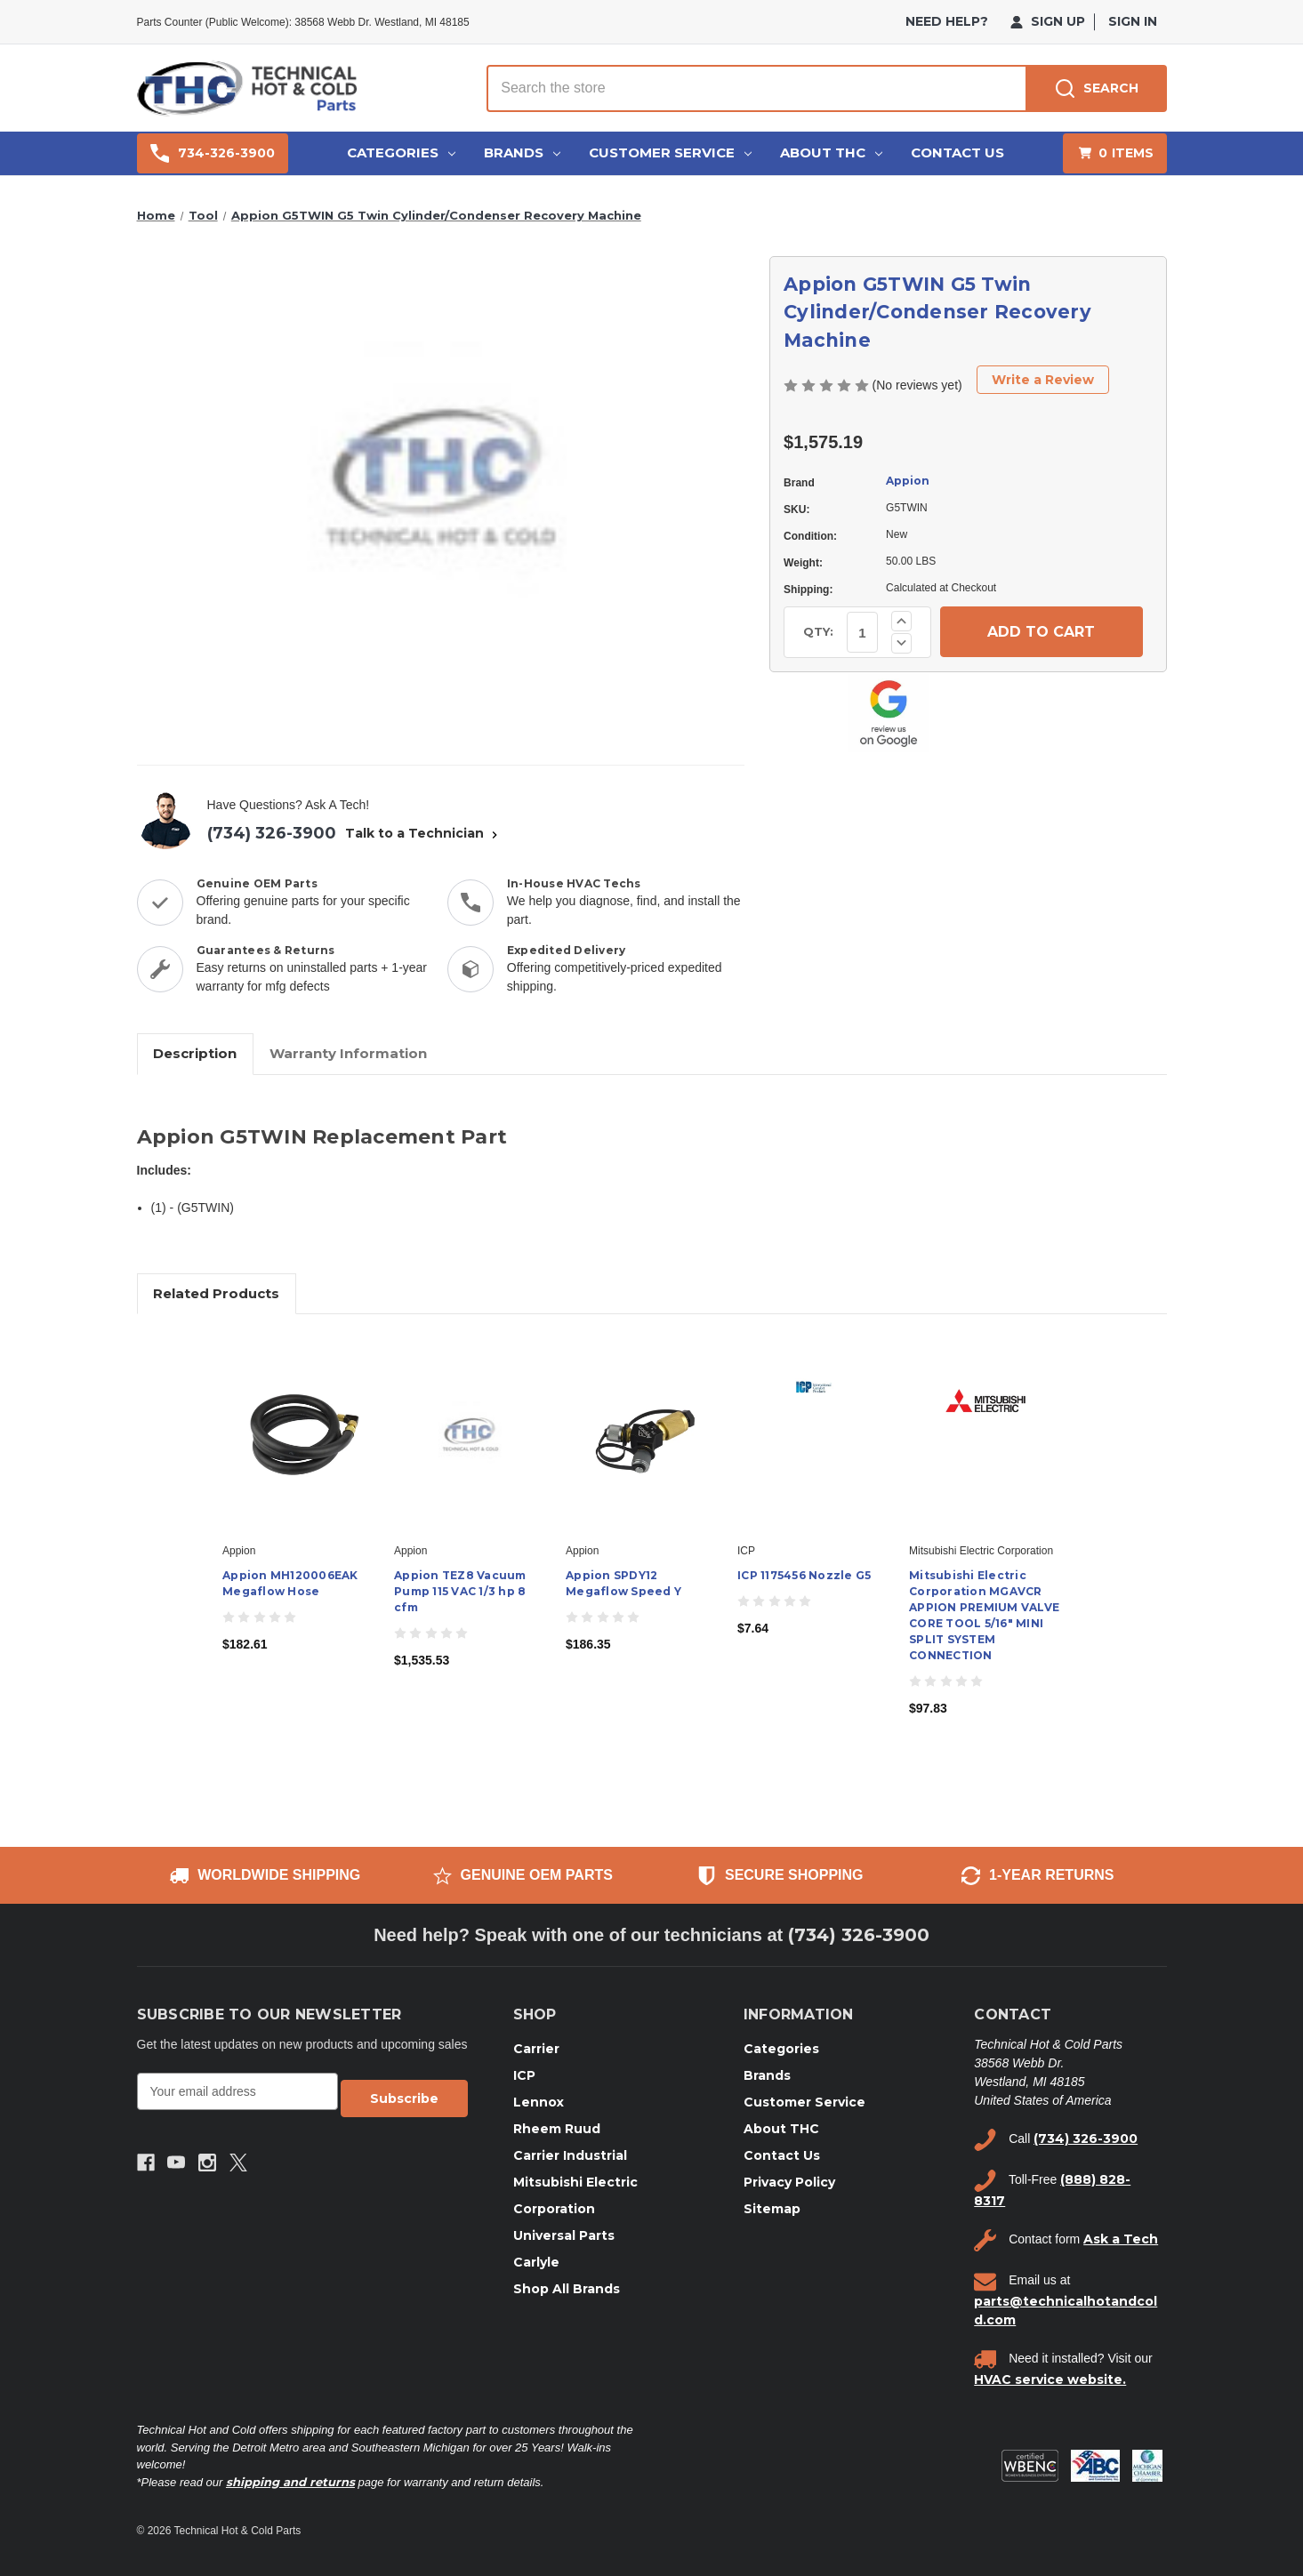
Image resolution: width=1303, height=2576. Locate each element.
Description (195, 1053)
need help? (946, 21)
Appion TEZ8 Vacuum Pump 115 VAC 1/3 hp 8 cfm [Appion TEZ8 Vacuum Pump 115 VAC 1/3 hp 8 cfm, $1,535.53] (460, 1591)
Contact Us (957, 152)
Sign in (1132, 21)
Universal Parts (564, 2235)
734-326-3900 (213, 153)
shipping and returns (290, 2482)
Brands (522, 152)
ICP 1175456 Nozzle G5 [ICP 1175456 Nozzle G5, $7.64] (804, 1575)
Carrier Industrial (570, 2155)
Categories (401, 152)
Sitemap (772, 2209)
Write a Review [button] (1043, 380)
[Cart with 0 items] (1115, 153)
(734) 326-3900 (271, 833)
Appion (907, 480)
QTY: (818, 631)
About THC (831, 152)
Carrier (536, 2049)
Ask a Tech (1120, 2239)
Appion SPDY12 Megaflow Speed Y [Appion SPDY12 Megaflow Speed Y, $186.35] (623, 1583)
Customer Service (670, 152)
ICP (524, 2075)
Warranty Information (348, 1053)
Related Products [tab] (216, 1293)
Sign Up (1047, 21)
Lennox (538, 2102)
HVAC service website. (1050, 2379)
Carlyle (536, 2262)
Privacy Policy (789, 2182)
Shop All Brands (566, 2289)
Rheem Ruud (556, 2129)
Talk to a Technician (423, 833)
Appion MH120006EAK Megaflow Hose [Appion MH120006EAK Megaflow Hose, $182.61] (290, 1583)
